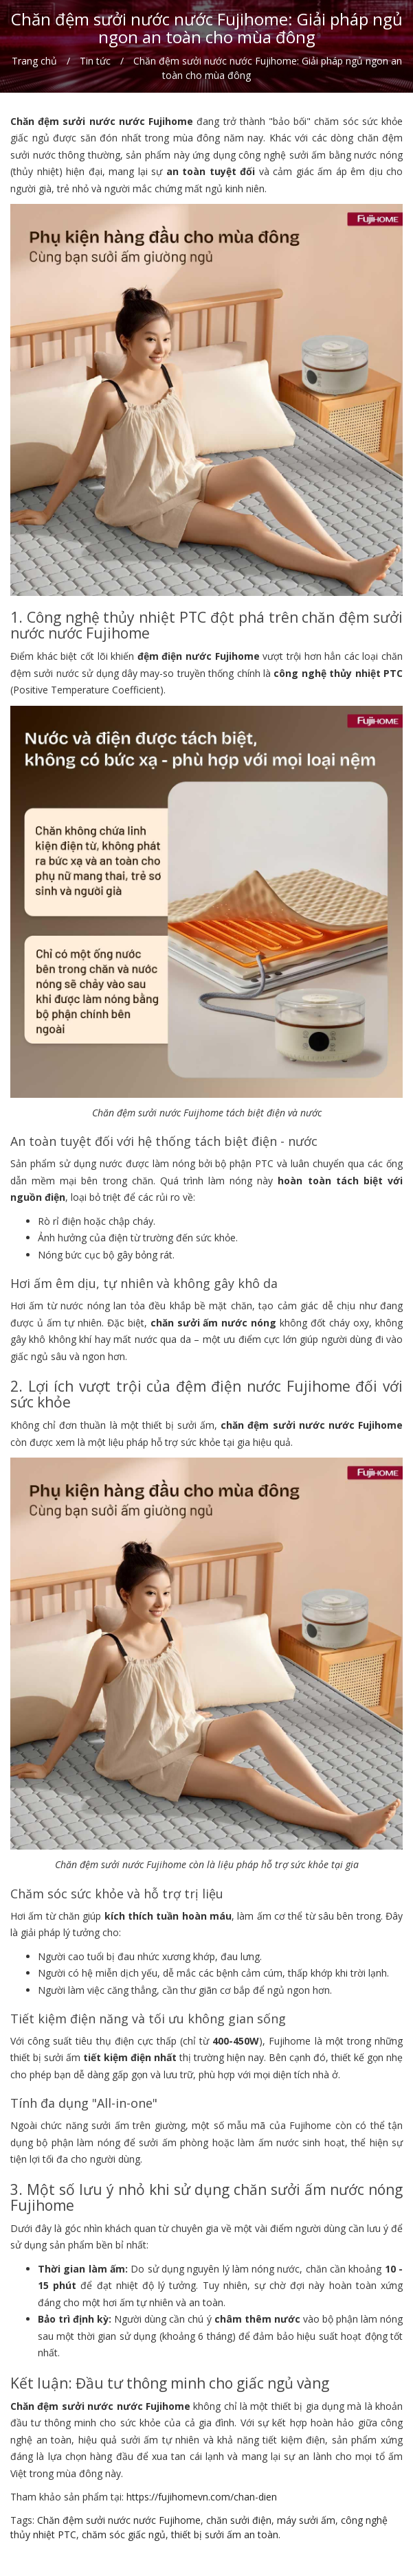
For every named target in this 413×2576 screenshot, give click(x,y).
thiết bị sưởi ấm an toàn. (225, 2534)
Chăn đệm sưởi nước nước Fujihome (119, 2520)
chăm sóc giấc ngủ (124, 2534)
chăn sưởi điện (238, 2520)
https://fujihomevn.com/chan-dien (201, 2496)
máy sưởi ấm (306, 2520)
